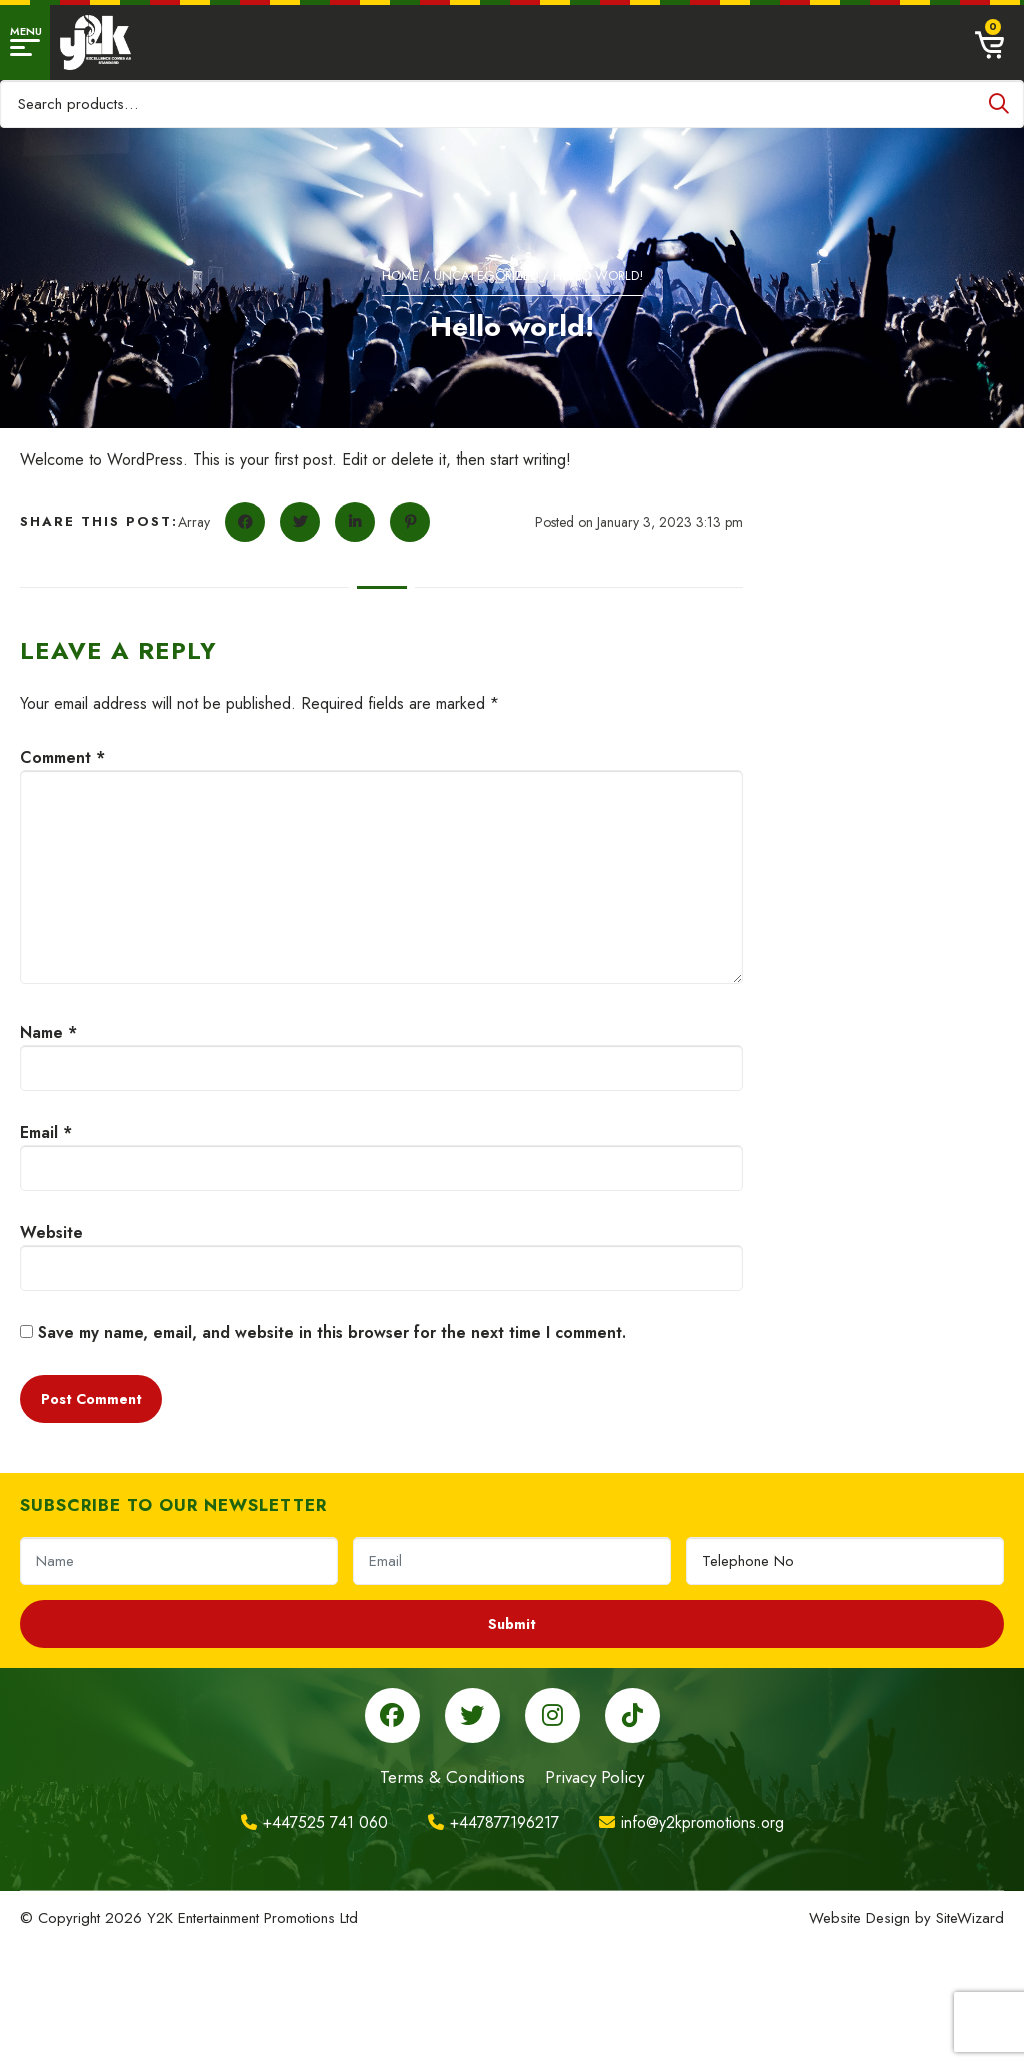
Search (999, 104)
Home (400, 275)
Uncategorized (486, 275)
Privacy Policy (594, 1777)
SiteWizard (970, 1918)
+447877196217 (493, 1822)
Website (51, 1232)
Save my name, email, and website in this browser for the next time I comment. (332, 1332)
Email (46, 1132)
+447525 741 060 (314, 1822)
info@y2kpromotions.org (691, 1822)
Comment (62, 757)
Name (48, 1032)
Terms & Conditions (452, 1777)
